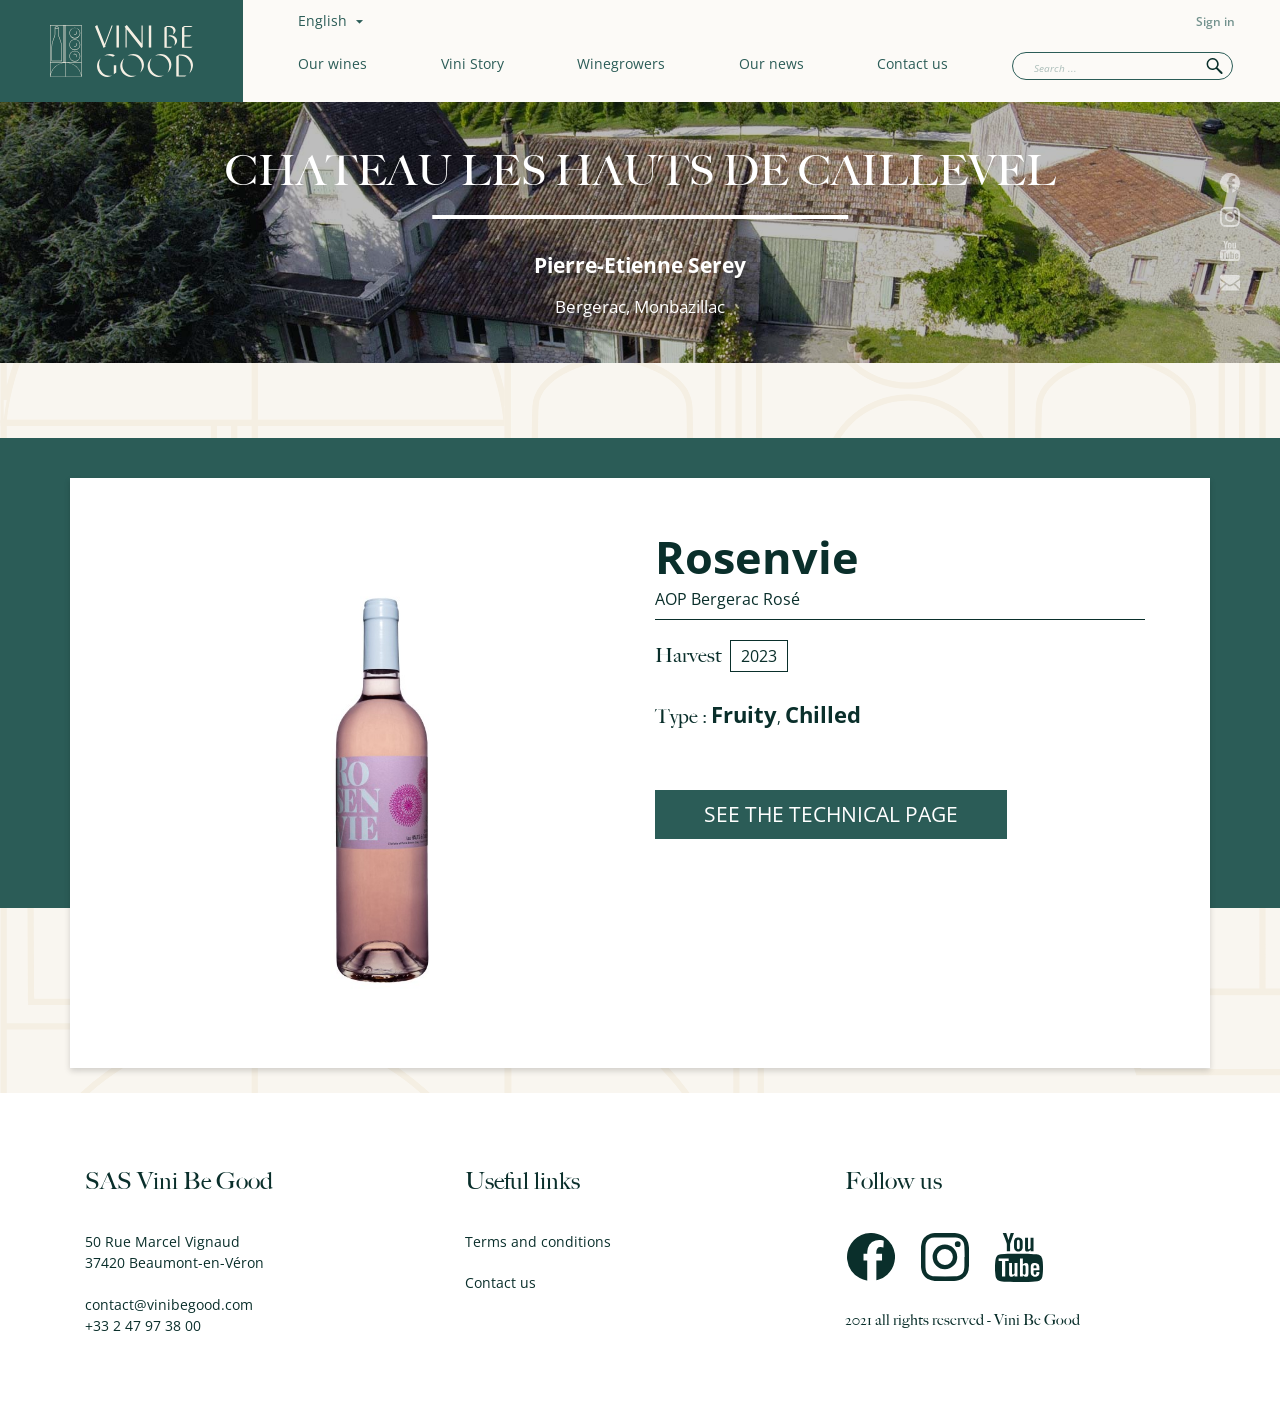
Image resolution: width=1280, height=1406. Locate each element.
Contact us (912, 63)
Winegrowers (621, 63)
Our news (771, 63)
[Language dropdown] (333, 20)
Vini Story (472, 63)
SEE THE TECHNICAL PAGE (831, 814)
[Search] (1122, 66)
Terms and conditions (538, 1241)
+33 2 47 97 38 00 (143, 1325)
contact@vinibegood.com (169, 1304)
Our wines (332, 63)
